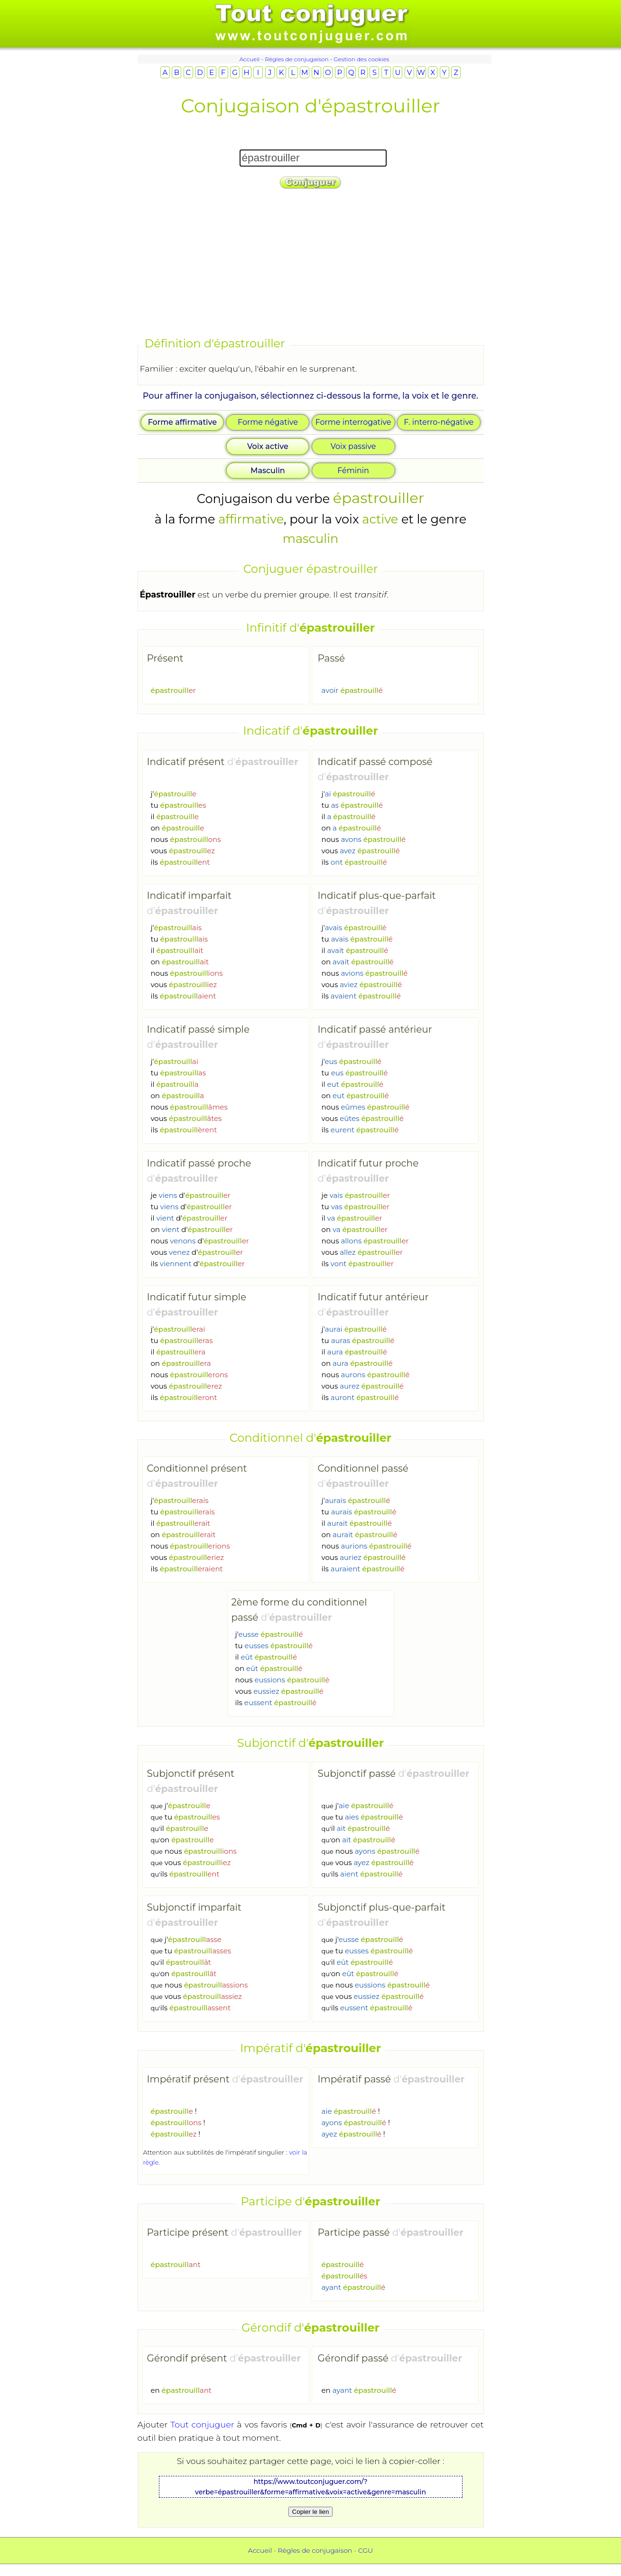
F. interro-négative (438, 422)
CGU (365, 2550)
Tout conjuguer (202, 2424)
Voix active (267, 446)
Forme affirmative (182, 422)
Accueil (249, 59)
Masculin (267, 470)
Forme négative (268, 422)
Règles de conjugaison (296, 59)
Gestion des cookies (361, 59)
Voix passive (353, 446)
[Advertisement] (311, 264)
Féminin (353, 470)
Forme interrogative (353, 422)
